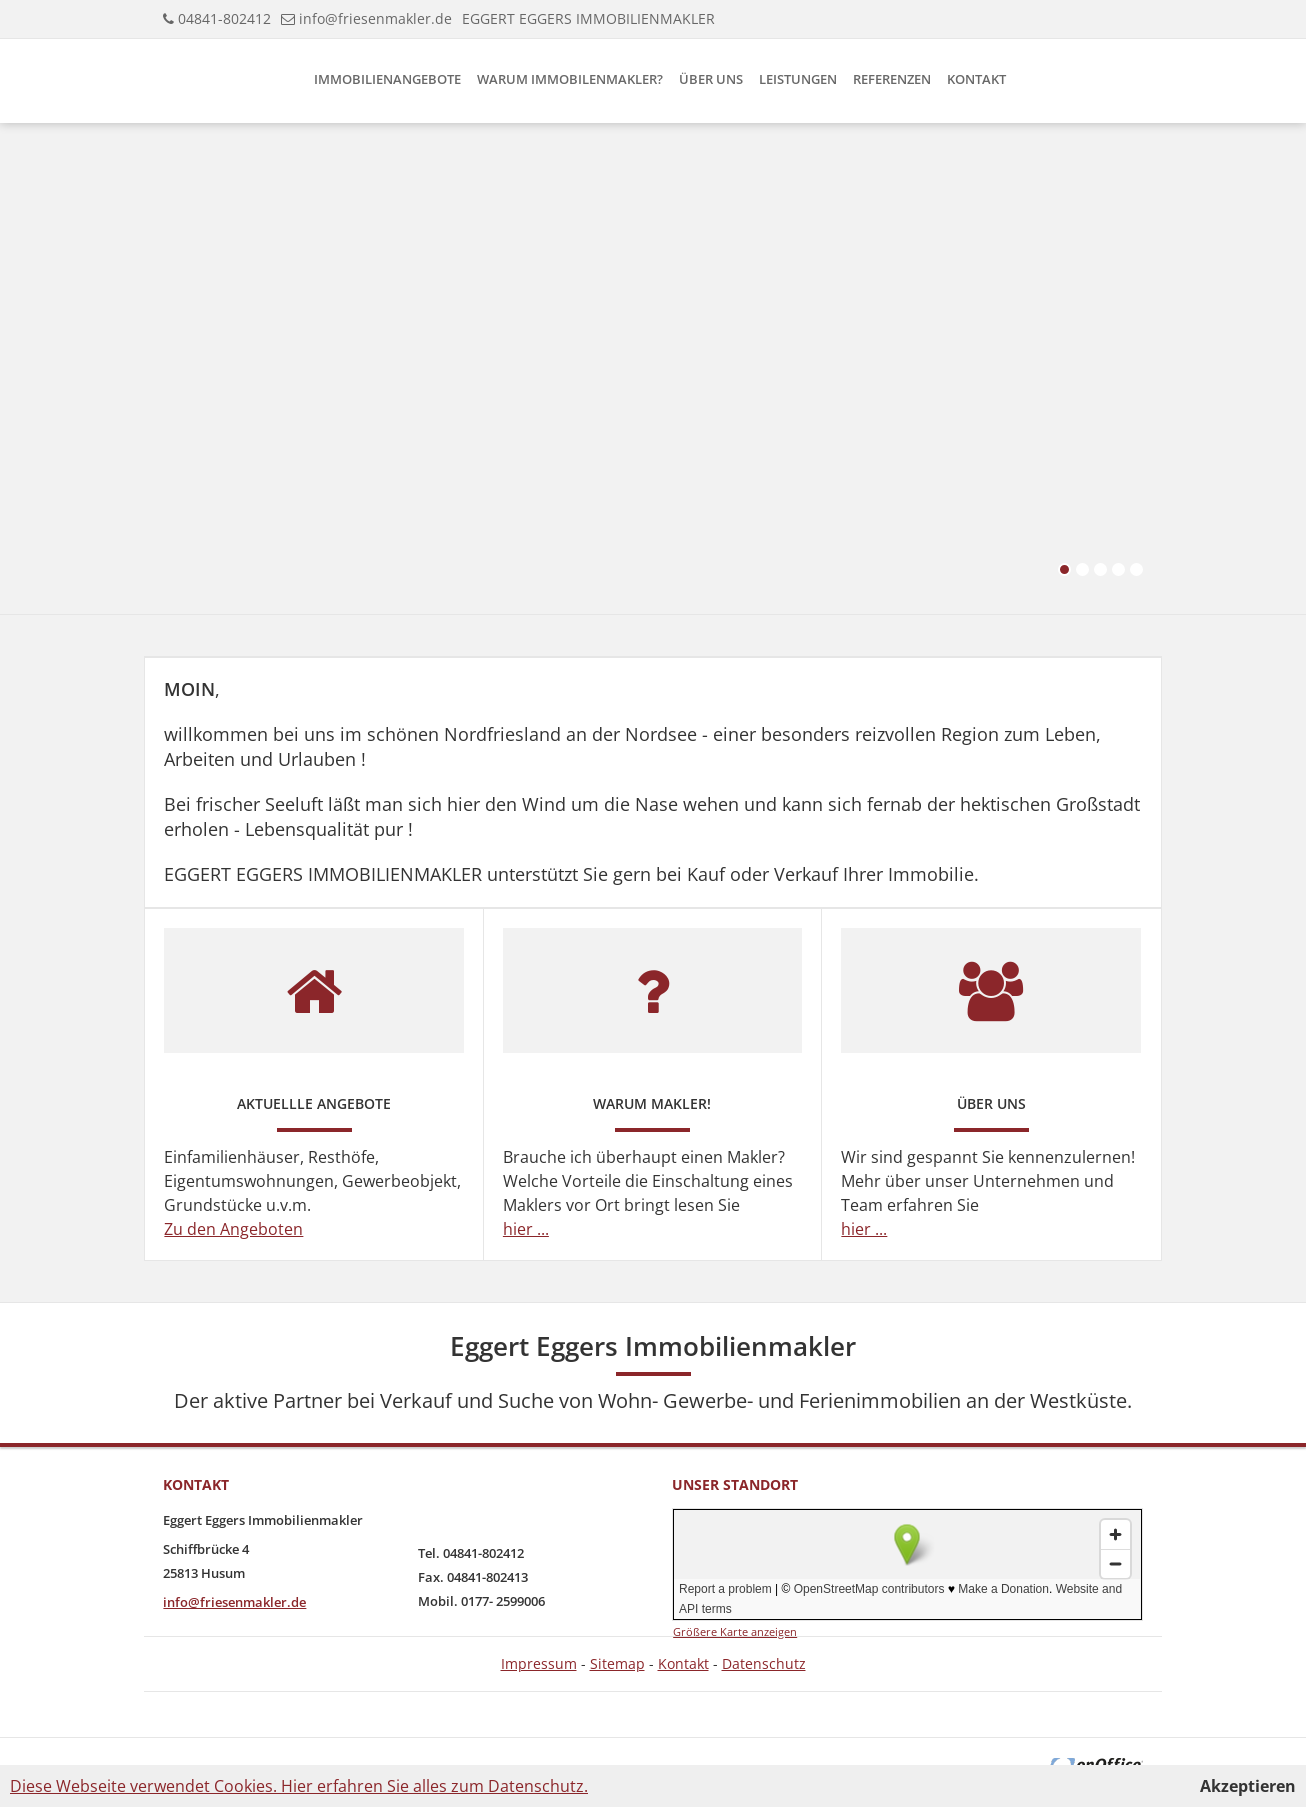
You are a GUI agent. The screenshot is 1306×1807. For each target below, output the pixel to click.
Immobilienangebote (387, 79)
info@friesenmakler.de (375, 18)
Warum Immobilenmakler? (570, 79)
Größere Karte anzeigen (735, 1631)
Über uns (711, 79)
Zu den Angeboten (233, 1229)
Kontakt (976, 79)
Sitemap (617, 1663)
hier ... (526, 1229)
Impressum (539, 1663)
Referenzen (892, 79)
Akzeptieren (1248, 1786)
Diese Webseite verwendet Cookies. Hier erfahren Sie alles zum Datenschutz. (299, 1786)
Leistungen (798, 79)
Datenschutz (764, 1663)
